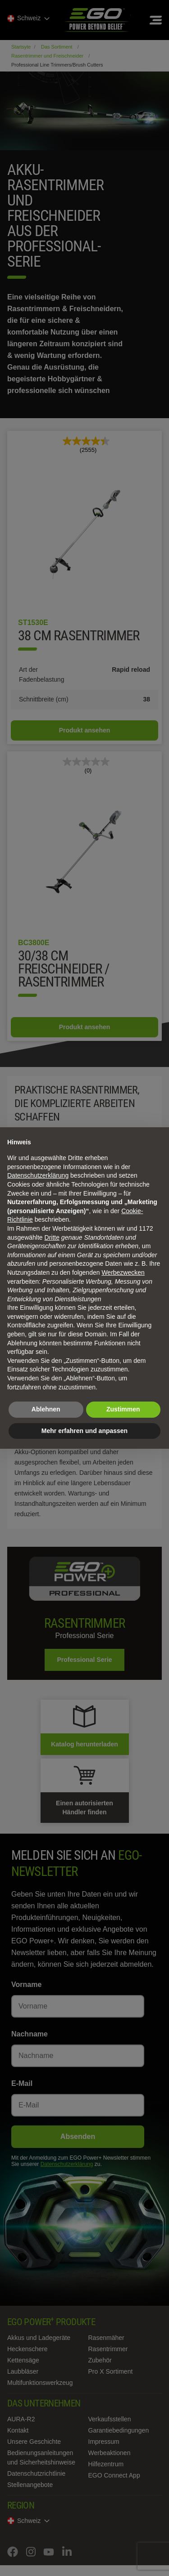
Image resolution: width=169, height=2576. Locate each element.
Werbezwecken (122, 1272)
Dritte (52, 1237)
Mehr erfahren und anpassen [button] (84, 1430)
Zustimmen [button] (123, 1409)
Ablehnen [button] (46, 1409)
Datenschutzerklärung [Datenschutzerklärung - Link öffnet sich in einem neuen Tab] (38, 1175)
